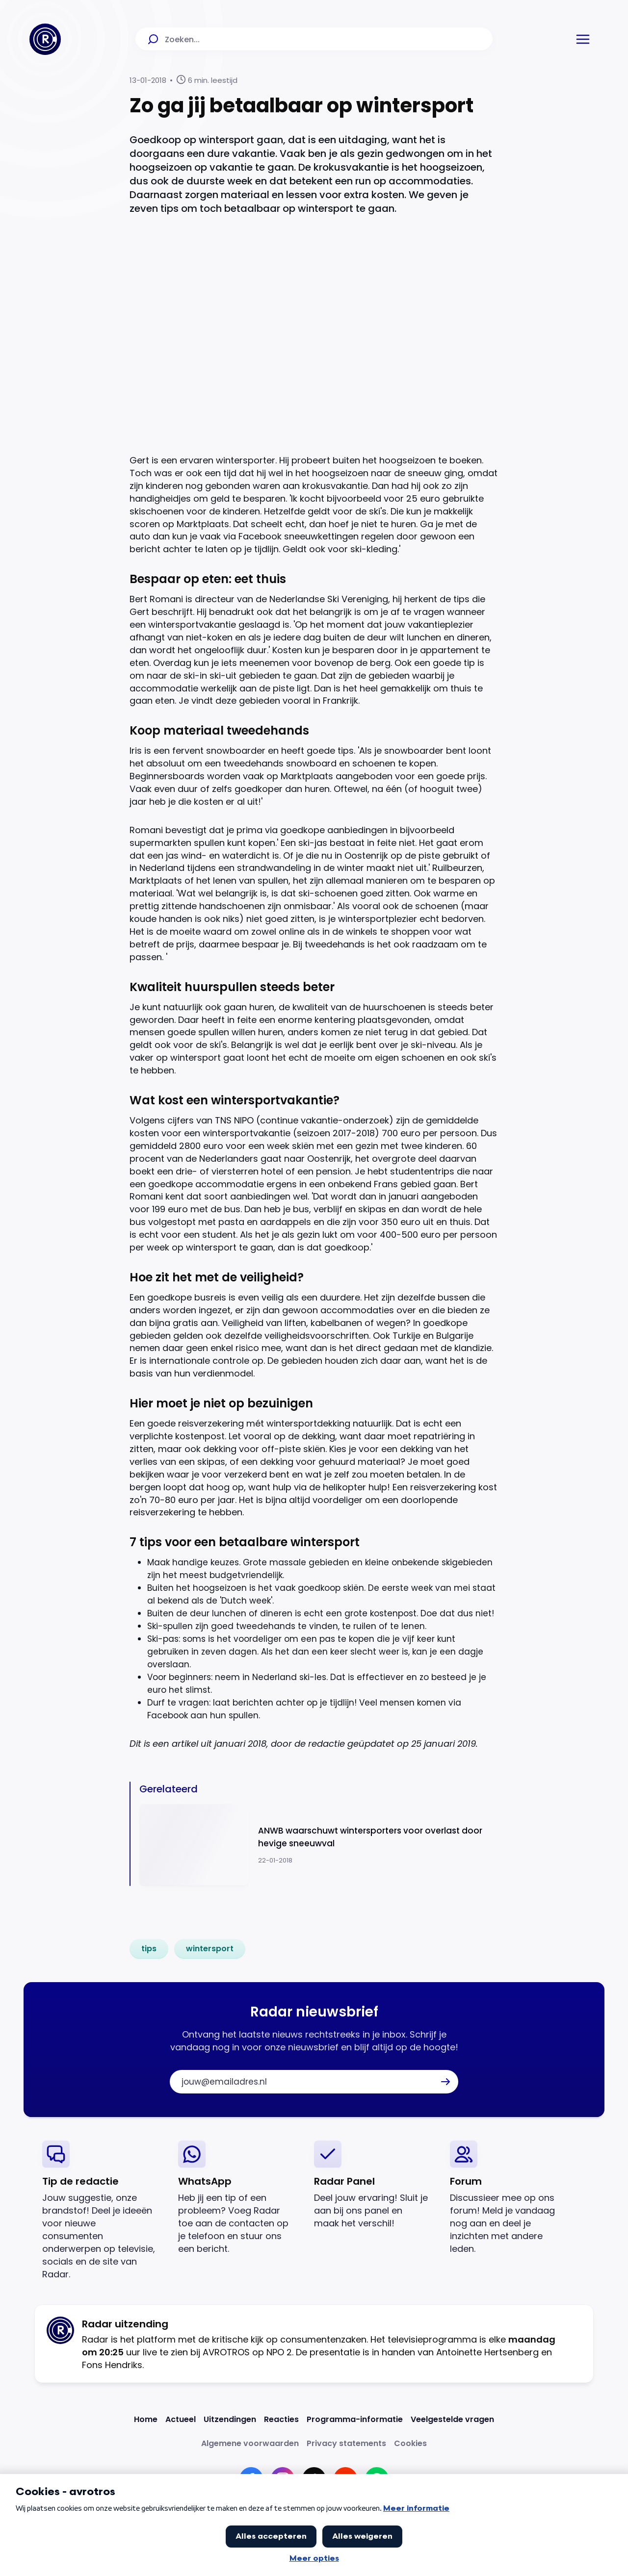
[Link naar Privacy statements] (346, 2443)
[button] (583, 39)
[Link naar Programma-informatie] (355, 2419)
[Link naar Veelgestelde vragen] (452, 2419)
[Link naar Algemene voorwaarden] (250, 2443)
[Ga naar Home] (45, 39)
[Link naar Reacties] (281, 2419)
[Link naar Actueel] (180, 2419)
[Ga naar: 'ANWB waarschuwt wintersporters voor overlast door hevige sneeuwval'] (318, 1845)
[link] (149, 1949)
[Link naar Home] (145, 2419)
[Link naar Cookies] (410, 2443)
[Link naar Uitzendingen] (230, 2419)
